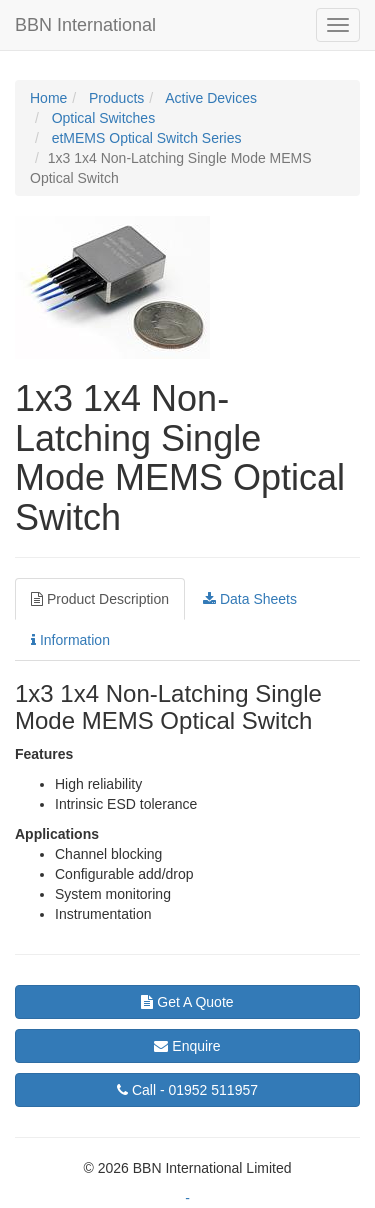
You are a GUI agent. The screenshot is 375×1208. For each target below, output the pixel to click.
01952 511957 (187, 1090)
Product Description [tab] (100, 599)
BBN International (85, 25)
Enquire (187, 1046)
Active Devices (209, 98)
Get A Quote (187, 1002)
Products (114, 98)
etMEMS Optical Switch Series (145, 138)
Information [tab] (70, 640)
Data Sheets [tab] (250, 599)
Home (48, 98)
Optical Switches (101, 118)
